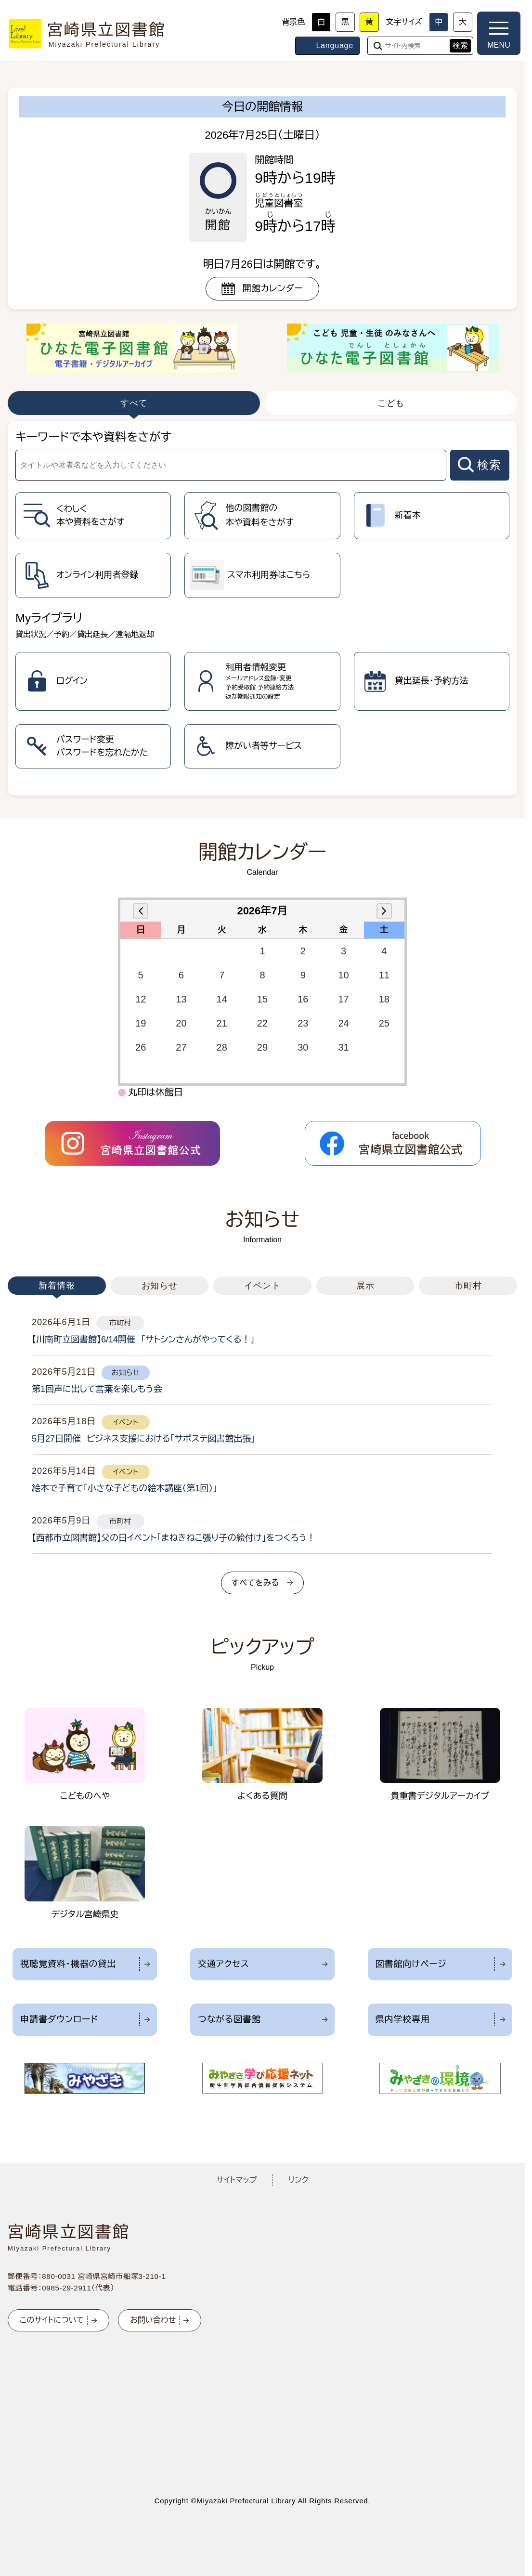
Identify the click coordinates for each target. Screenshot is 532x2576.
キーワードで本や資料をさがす (93, 436)
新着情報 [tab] (57, 1285)
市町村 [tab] (468, 1285)
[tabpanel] (262, 608)
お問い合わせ (153, 2320)
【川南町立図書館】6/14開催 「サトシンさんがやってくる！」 (143, 1339)
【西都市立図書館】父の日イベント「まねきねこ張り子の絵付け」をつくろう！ (173, 1538)
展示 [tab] (365, 1285)
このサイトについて (52, 2320)
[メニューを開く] (498, 33)
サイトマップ (236, 2180)
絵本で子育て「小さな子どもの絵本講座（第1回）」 (124, 1488)
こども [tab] (391, 403)
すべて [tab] (134, 403)
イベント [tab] (262, 1285)
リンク (298, 2180)
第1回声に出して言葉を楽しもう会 (97, 1389)
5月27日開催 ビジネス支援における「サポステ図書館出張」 (143, 1439)
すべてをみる (255, 1582)
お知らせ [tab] (160, 1285)
